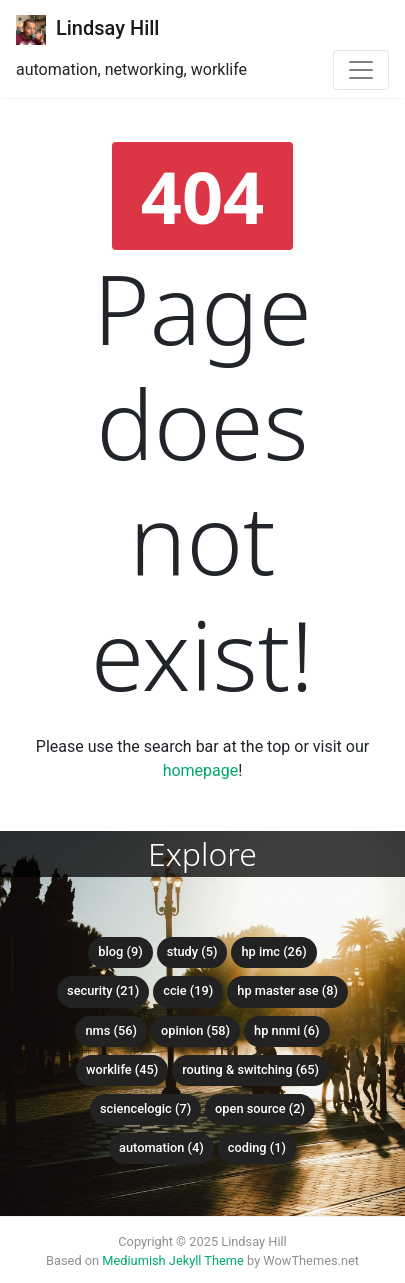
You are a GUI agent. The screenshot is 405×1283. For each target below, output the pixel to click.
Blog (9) (120, 951)
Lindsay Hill (87, 30)
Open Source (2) (260, 1108)
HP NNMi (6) (287, 1030)
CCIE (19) (188, 990)
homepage (201, 770)
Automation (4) (161, 1147)
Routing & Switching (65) (250, 1069)
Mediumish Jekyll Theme (173, 1260)
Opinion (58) (195, 1030)
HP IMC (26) (273, 951)
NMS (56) (111, 1030)
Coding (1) (257, 1147)
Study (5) (192, 951)
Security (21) (103, 990)
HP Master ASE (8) (287, 990)
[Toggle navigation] (361, 70)
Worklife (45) (122, 1069)
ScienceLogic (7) (145, 1108)
